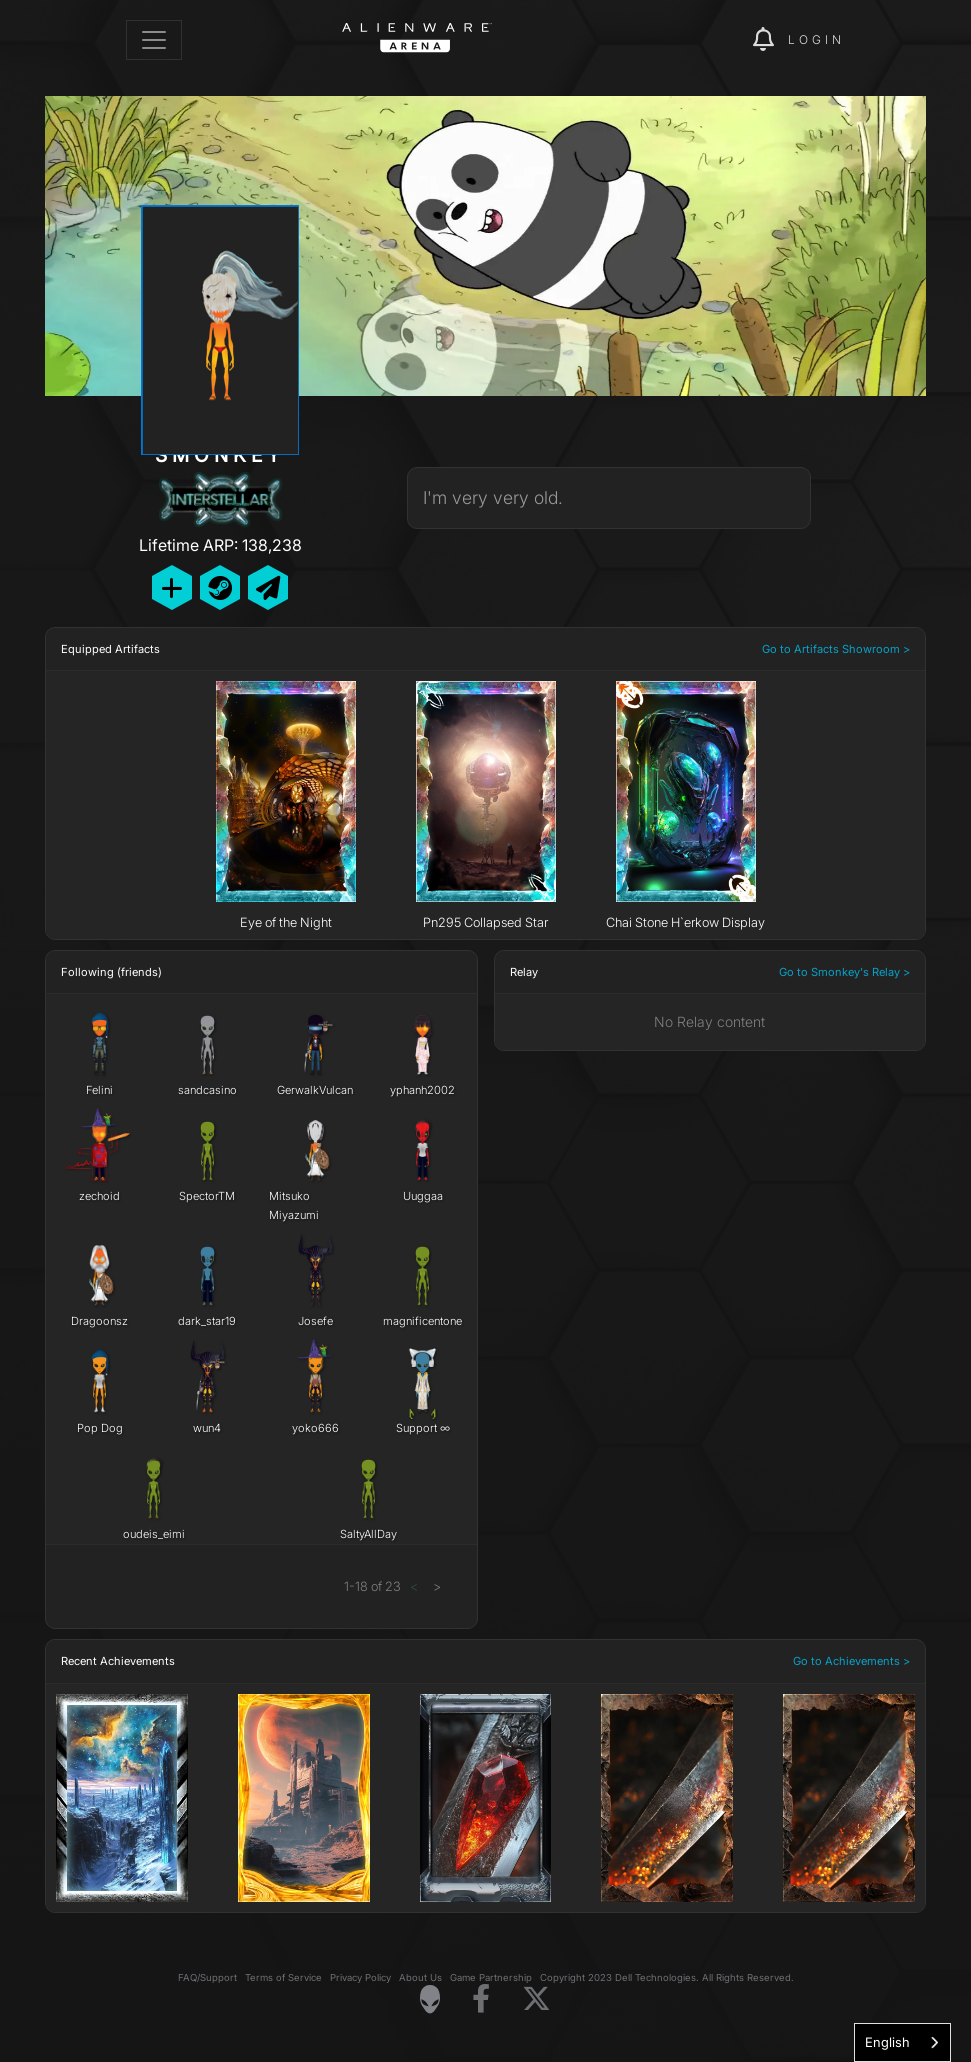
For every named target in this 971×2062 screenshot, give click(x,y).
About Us (420, 1977)
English (887, 2042)
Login (816, 39)
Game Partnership (491, 1977)
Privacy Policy (360, 1977)
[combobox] (902, 2042)
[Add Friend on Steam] (220, 587)
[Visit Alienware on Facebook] (481, 1999)
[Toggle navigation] (154, 40)
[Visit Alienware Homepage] (430, 1999)
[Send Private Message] (268, 587)
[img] (703, 40)
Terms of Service (283, 1977)
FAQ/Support (207, 1977)
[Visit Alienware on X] (536, 1999)
